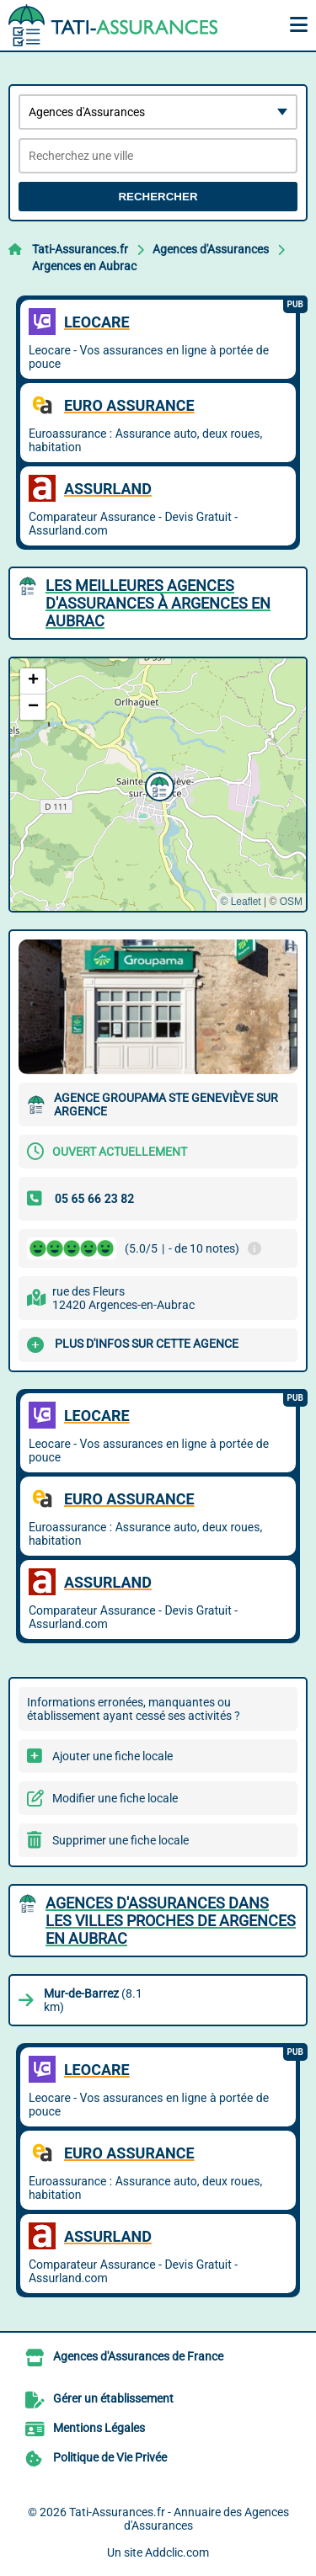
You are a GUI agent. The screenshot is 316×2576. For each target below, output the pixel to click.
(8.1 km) (93, 2000)
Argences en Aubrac (84, 266)
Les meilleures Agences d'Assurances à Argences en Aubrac (158, 603)
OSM (291, 901)
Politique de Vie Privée (110, 2457)
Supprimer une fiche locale (120, 1840)
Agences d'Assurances (211, 249)
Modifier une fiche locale (115, 1798)
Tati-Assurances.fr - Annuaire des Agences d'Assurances (179, 2518)
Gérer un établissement (113, 2398)
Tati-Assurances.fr (80, 249)
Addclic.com (177, 2552)
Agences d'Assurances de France (138, 2356)
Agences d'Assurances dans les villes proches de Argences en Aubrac (171, 1920)
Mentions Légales (99, 2428)
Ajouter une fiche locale (112, 1756)
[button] (157, 784)
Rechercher (157, 196)
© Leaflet (240, 901)
